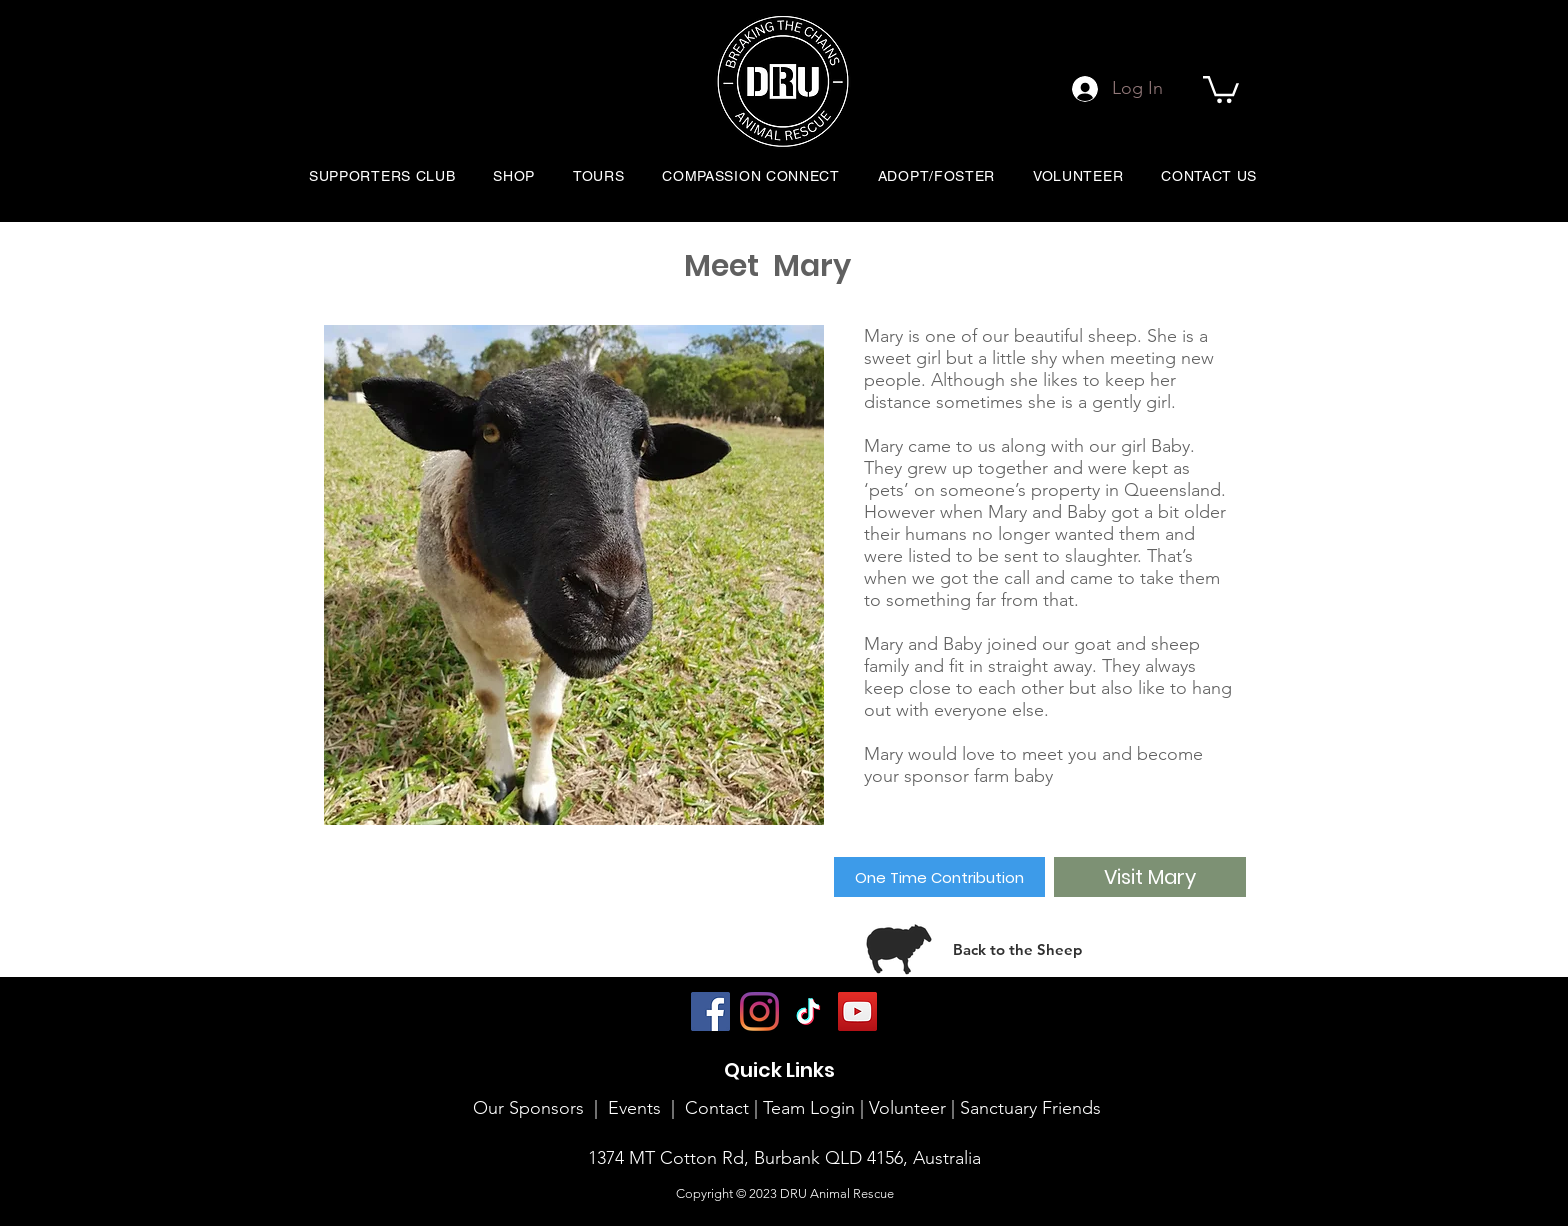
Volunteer (910, 1108)
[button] (1221, 88)
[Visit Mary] (1150, 877)
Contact (717, 1108)
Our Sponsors (528, 1108)
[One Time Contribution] (939, 877)
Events (634, 1108)
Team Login (809, 1108)
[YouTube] (857, 1011)
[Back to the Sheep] (1017, 949)
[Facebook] (710, 1011)
